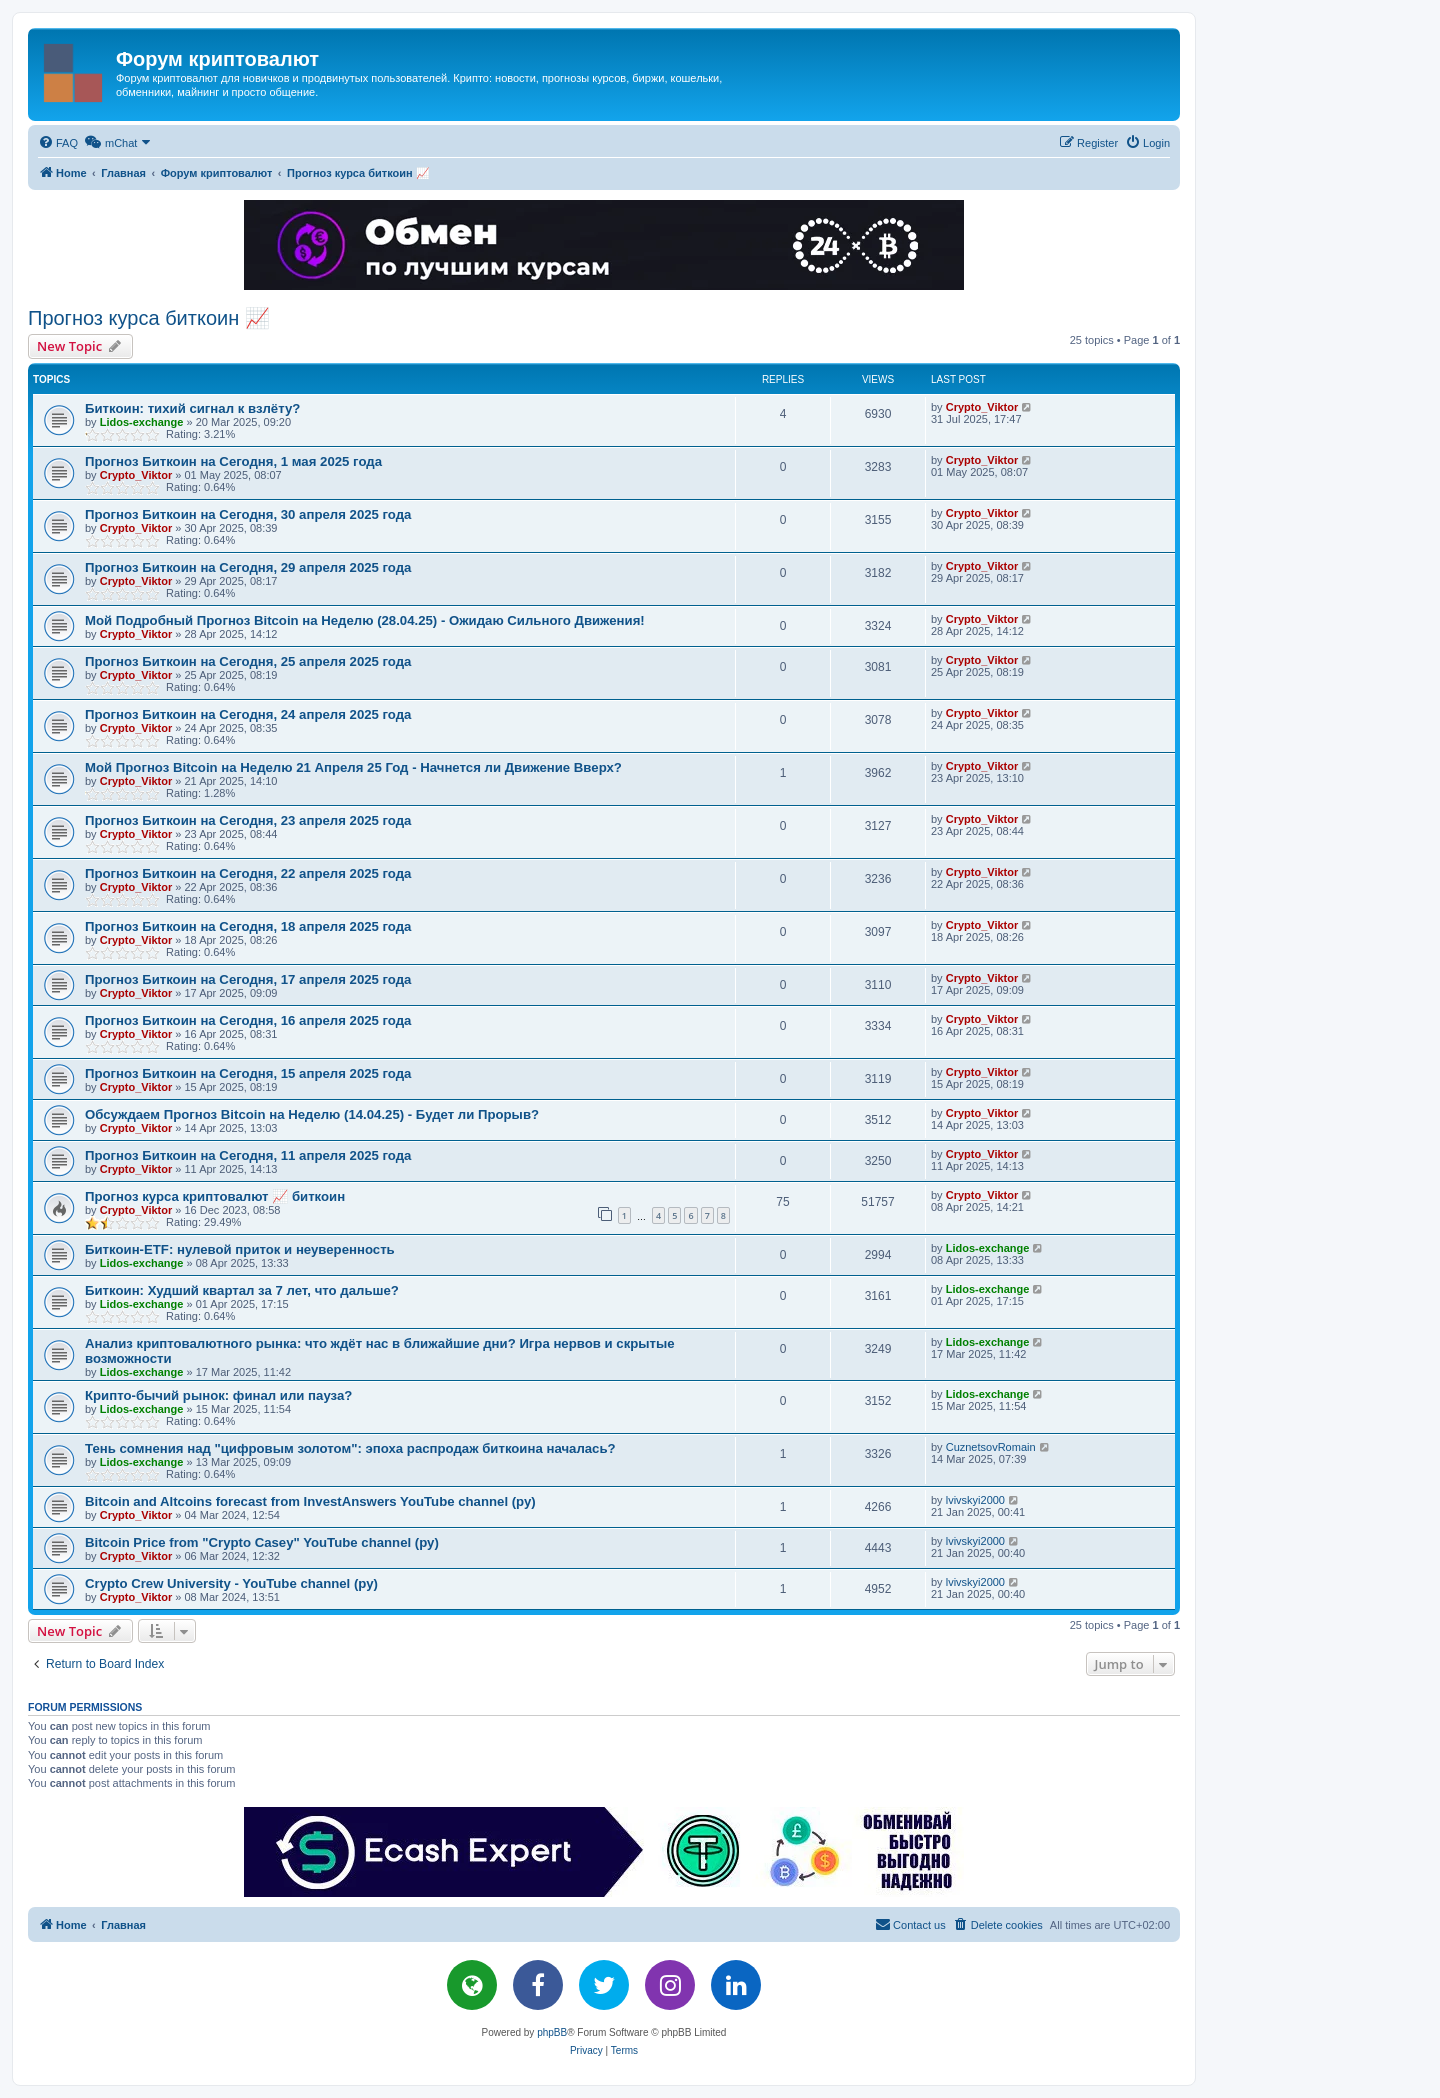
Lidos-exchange (142, 422)
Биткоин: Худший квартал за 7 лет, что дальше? (242, 1290)
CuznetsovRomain (991, 1447)
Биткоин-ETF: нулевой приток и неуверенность (240, 1249)
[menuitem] (58, 143)
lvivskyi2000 (975, 1500)
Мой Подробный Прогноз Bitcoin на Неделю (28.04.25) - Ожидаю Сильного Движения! (365, 620)
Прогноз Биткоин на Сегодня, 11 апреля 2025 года (248, 1155)
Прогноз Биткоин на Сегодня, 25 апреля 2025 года (248, 661)
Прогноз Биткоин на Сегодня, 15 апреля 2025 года (248, 1073)
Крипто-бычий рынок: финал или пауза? (218, 1395)
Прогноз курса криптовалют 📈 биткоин (215, 1196)
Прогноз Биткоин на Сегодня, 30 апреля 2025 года (248, 514)
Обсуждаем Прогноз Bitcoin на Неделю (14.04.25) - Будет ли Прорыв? (312, 1114)
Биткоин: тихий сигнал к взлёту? (192, 408)
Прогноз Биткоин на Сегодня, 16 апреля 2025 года (248, 1020)
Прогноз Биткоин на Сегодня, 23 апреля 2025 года (248, 820)
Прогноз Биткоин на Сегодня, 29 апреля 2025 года (248, 567)
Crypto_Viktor (982, 407)
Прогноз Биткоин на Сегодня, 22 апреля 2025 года (248, 873)
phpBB (552, 2032)
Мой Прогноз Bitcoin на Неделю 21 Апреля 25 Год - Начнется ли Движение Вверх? (353, 767)
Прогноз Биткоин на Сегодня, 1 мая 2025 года (233, 461)
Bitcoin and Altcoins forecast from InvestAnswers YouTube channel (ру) (310, 1501)
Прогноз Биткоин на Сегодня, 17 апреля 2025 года (248, 979)
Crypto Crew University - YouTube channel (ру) (231, 1583)
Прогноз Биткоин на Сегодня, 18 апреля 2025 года (248, 926)
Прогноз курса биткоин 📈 (149, 318)
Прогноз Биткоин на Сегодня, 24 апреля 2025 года (248, 714)
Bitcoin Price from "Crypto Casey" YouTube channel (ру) (262, 1542)
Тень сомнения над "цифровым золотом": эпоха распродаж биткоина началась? (350, 1448)
